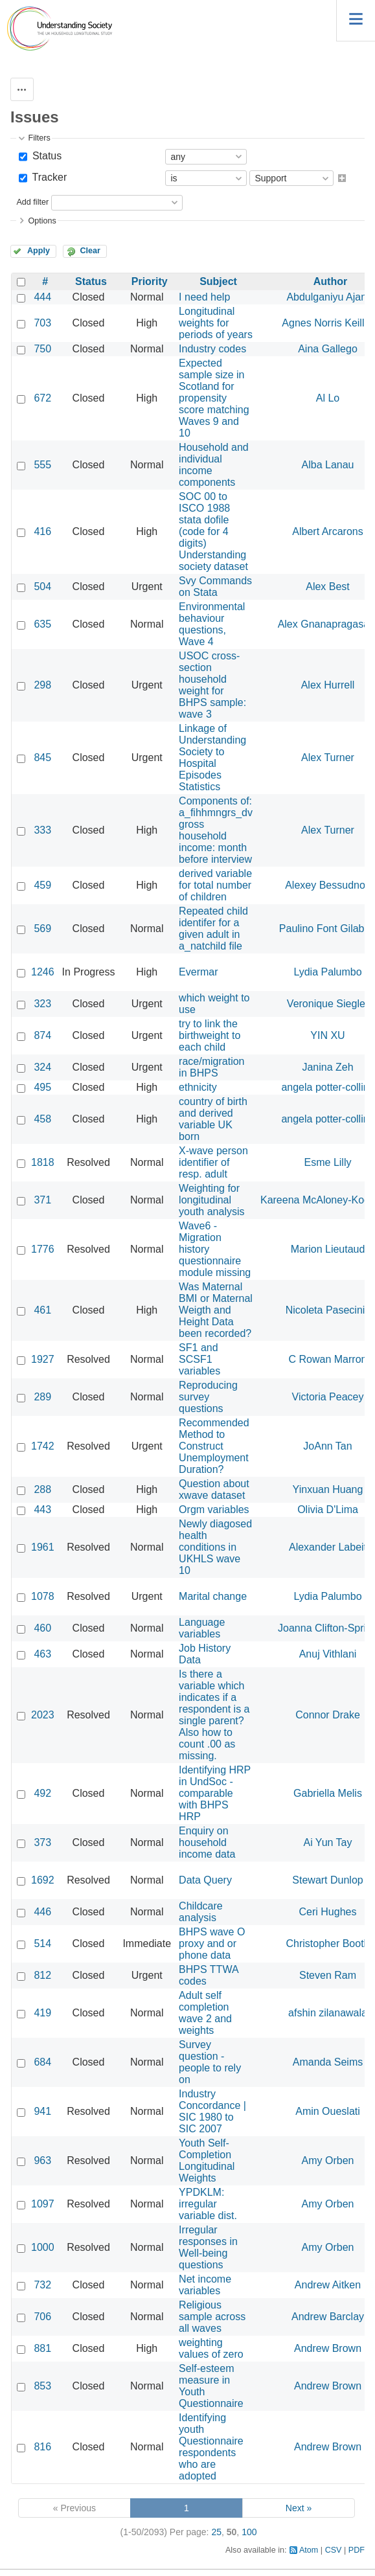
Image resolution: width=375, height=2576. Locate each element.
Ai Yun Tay (327, 1842)
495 (42, 1087)
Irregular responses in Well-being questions (208, 2247)
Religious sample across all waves (212, 2316)
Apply (38, 250)
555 (42, 464)
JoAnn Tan (327, 1446)
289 (42, 1396)
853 (42, 2385)
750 (42, 348)
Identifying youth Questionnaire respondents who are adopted (211, 2446)
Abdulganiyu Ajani (327, 296)
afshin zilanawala (327, 2012)
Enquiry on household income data (207, 1842)
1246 (42, 971)
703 (42, 322)
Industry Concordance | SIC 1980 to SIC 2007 (212, 2111)
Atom (308, 2550)
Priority (149, 281)
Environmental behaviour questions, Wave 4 (212, 624)
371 (42, 1199)
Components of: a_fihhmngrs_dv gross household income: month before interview (216, 830)
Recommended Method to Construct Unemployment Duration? (214, 1446)
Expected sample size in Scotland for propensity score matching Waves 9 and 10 (214, 398)
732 (42, 2284)
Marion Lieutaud (328, 1249)
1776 (42, 1249)
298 (42, 684)
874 (42, 1035)
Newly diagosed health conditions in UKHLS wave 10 (215, 1547)
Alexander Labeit (328, 1547)
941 (42, 2111)
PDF (356, 2550)
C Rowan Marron (328, 1359)
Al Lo (327, 398)
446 (42, 1911)
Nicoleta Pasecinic (328, 1310)
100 (249, 2532)
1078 (42, 1596)
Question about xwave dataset (214, 1489)
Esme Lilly (328, 1162)
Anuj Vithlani (328, 1653)
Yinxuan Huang (328, 1489)
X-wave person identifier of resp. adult (213, 1162)
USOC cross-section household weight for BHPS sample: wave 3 (212, 685)
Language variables (202, 1628)
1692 (42, 1880)
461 (42, 1310)
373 (42, 1842)
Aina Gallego (328, 348)
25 (216, 2532)
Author (330, 281)
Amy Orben (328, 2160)
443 (42, 1509)
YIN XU (327, 1035)
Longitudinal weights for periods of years (216, 323)
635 (42, 624)
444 (42, 296)
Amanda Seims (328, 2062)
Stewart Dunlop (327, 1880)
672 (42, 398)
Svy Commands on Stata (215, 586)
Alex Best (328, 586)
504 (42, 586)
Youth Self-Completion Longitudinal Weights (206, 2160)
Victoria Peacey (328, 1396)
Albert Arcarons (327, 531)
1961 (42, 1547)
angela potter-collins (327, 1087)
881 (42, 2348)
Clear (90, 250)
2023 (42, 1714)
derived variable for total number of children (215, 885)
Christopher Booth (328, 1943)
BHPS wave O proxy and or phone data (212, 1943)
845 (42, 757)
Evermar (198, 971)
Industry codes (212, 348)
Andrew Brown (327, 2348)
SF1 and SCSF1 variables (199, 1359)
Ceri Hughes (328, 1911)
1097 (42, 2203)
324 (42, 1067)
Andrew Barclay (327, 2316)
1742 (42, 1446)
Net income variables (205, 2285)
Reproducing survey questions (208, 1397)
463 (42, 1653)
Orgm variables (214, 1509)
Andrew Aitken (328, 2284)
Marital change (213, 1596)
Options (42, 220)
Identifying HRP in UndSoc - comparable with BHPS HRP (215, 1793)
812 (42, 1975)
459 (42, 885)
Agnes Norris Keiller (327, 322)
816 (42, 2446)
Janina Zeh (327, 1067)
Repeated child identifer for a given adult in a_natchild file (213, 929)
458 (42, 1118)
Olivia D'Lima (327, 1509)
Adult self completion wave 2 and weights (205, 2013)
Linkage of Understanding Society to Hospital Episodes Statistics (212, 757)
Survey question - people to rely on (210, 2062)
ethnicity (198, 1087)
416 (42, 531)
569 (42, 928)
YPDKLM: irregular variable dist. (208, 2204)
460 (42, 1628)
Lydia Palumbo (327, 971)
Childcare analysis (201, 1911)
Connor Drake (327, 1714)
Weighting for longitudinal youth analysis (211, 1200)
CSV (333, 2550)
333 (42, 830)
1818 (42, 1162)
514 (42, 1943)
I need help (204, 296)
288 (42, 1489)
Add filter (32, 202)
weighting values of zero (211, 2348)
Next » (299, 2508)
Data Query (205, 1880)
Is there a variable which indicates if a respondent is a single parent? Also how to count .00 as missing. (214, 1715)
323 (42, 1003)
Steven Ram (327, 1975)
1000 (42, 2247)
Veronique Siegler (328, 1003)
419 (42, 2012)
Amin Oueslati (327, 2111)
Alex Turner (327, 757)
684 (42, 2062)
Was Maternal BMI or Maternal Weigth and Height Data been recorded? (216, 1310)
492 (42, 1793)
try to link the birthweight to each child (209, 1035)
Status (45, 155)
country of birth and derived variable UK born (213, 1119)
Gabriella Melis (327, 1793)
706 (42, 2316)
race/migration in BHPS (211, 1067)
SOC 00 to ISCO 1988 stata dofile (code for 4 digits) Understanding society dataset (213, 531)
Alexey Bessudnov (327, 885)
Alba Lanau (328, 464)
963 (42, 2160)
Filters (39, 137)
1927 (42, 1359)
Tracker (48, 177)
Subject (218, 281)
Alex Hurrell (328, 684)
